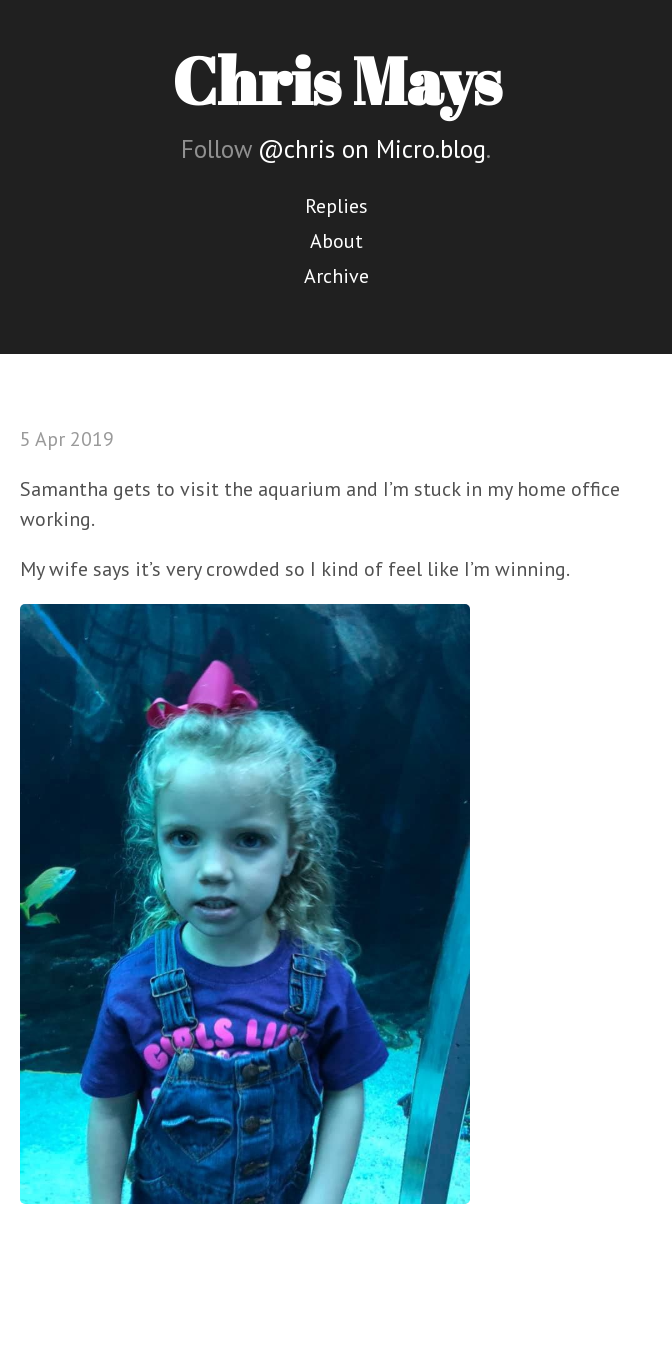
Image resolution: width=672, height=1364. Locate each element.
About (336, 241)
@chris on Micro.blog (372, 149)
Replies (336, 206)
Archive (336, 276)
